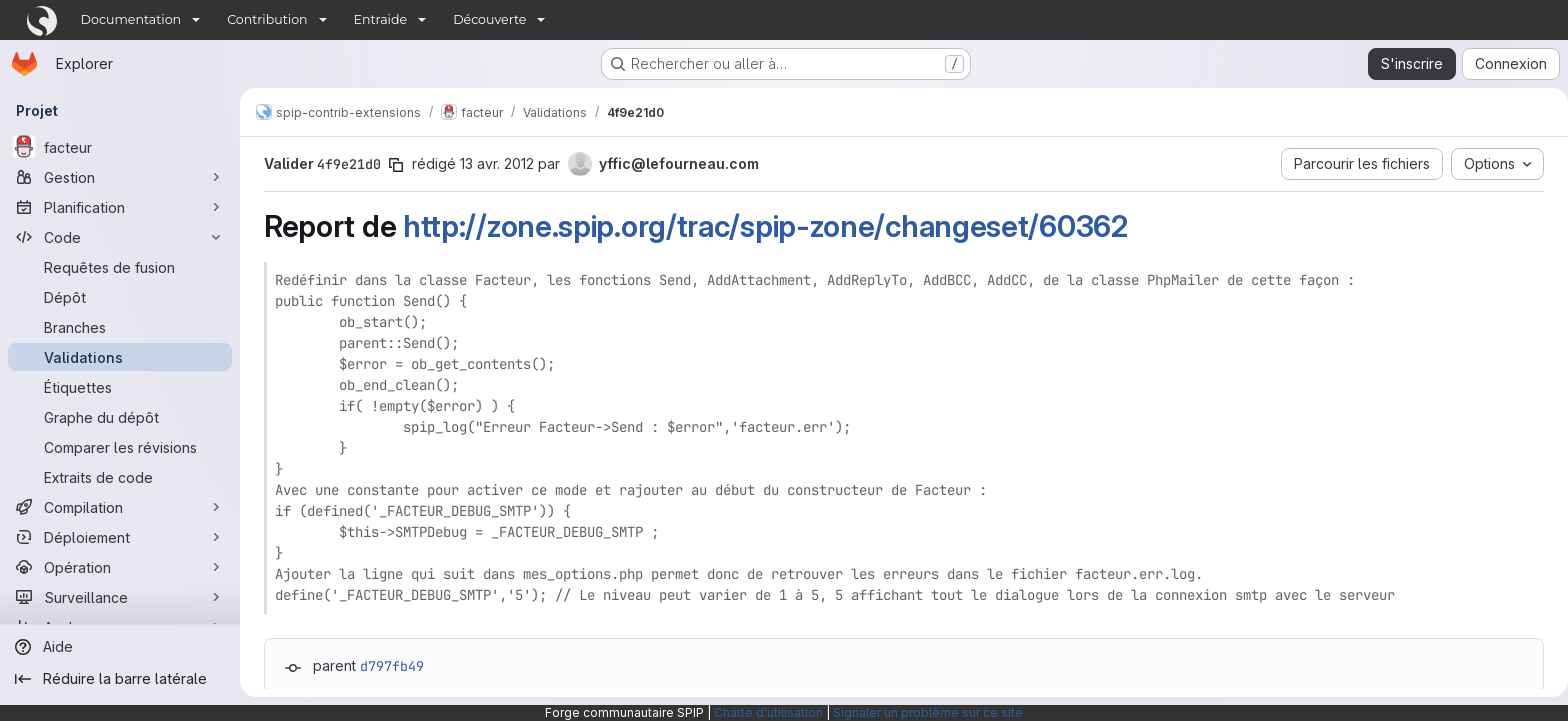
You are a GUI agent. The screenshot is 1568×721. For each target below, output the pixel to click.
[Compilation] (120, 507)
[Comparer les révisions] (120, 447)
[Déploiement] (120, 537)
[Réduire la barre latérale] (120, 679)
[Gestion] (120, 177)
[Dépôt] (120, 297)
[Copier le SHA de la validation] (392, 165)
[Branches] (120, 327)
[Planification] (120, 207)
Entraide (381, 19)
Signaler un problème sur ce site (928, 712)
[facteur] (120, 147)
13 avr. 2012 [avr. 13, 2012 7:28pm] (493, 163)
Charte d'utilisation (768, 712)
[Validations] (120, 357)
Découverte (489, 19)
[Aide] (120, 647)
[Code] (120, 237)
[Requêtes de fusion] (120, 267)
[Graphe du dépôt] (120, 417)
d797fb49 (388, 666)
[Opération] (120, 567)
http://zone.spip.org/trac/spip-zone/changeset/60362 (761, 226)
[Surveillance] (120, 597)
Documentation (131, 19)
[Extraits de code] (120, 477)
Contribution (267, 19)
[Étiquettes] (120, 387)
